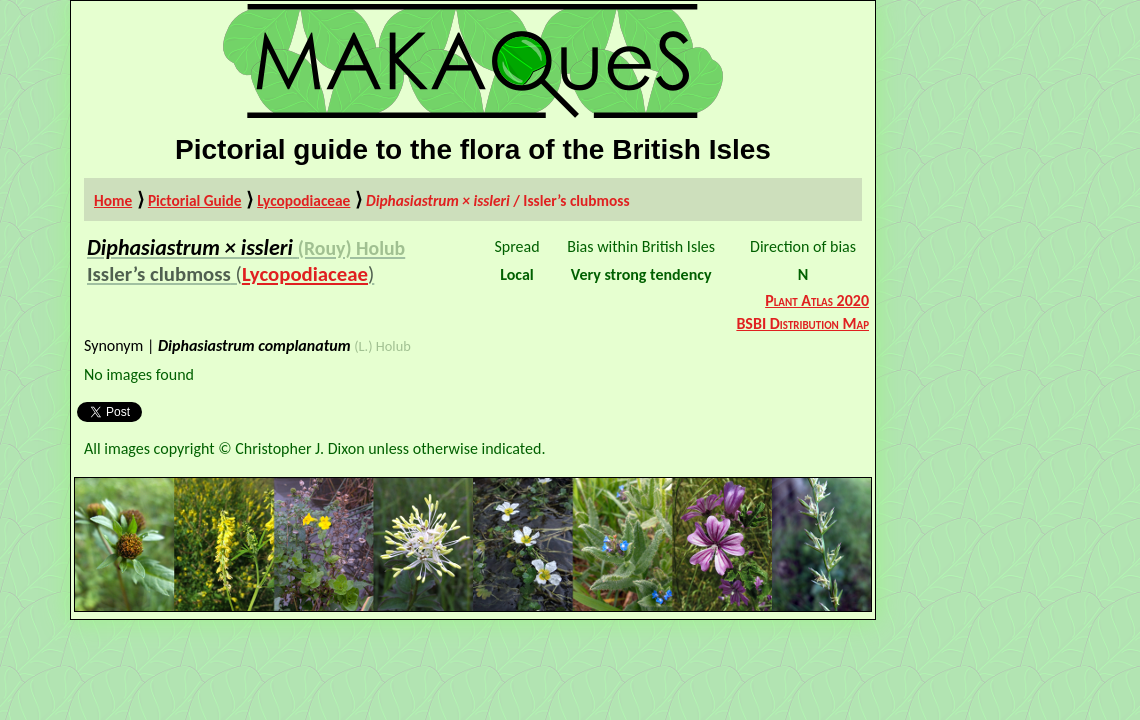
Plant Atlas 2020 (817, 300)
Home (113, 200)
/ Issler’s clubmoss (498, 200)
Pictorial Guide (195, 200)
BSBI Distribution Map (802, 323)
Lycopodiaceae (303, 200)
